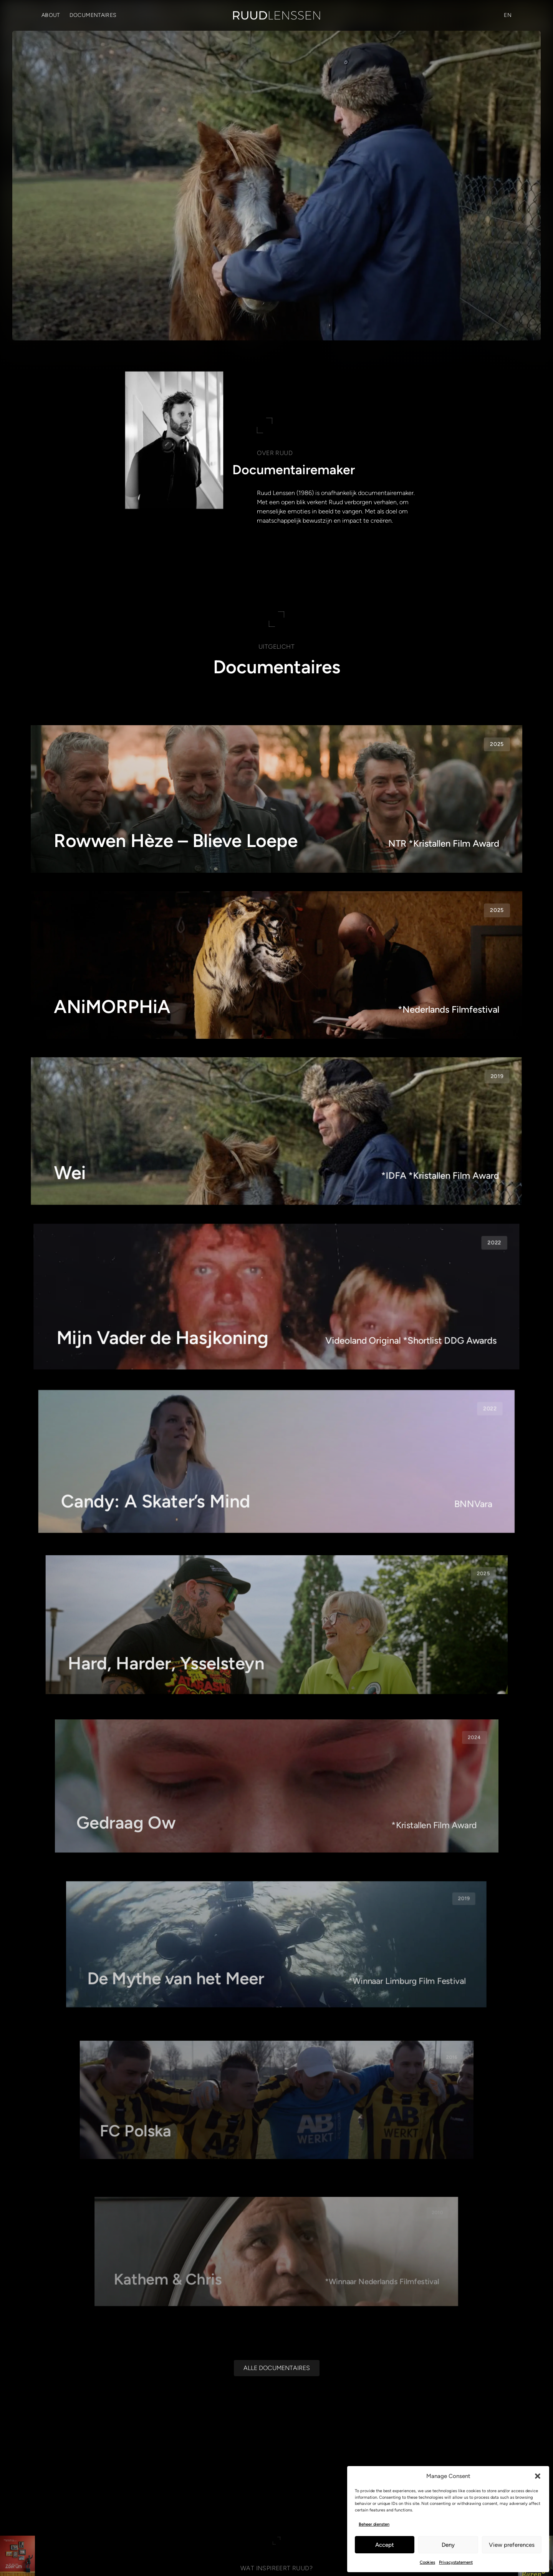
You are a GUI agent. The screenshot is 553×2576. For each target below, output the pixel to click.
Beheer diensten (374, 2524)
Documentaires (93, 15)
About (50, 15)
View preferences (512, 2544)
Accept (384, 2544)
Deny (448, 2544)
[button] (537, 2476)
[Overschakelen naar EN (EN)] (507, 15)
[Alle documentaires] (277, 2364)
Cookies (427, 2562)
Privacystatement (456, 2562)
